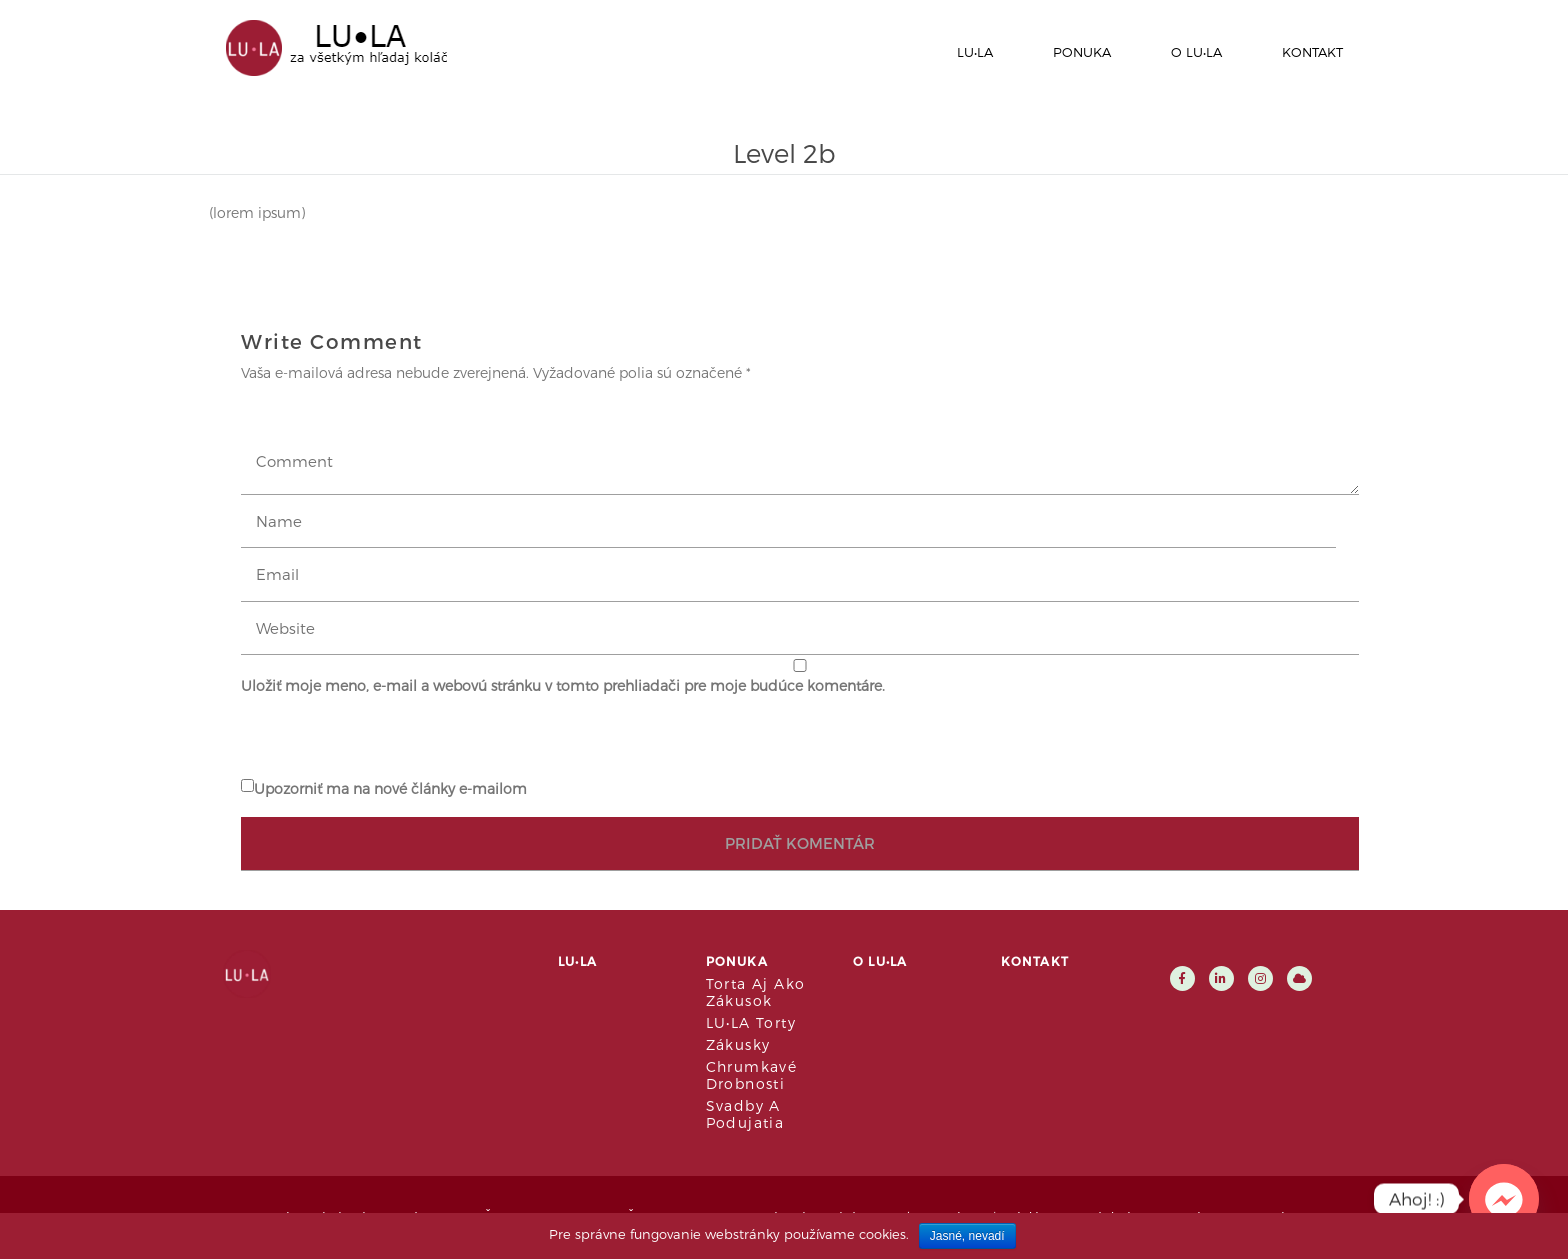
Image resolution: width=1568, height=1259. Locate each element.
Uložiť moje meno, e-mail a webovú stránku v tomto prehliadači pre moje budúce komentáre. (563, 685)
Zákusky (738, 1044)
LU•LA (975, 52)
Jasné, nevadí (967, 1236)
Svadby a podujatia (745, 1114)
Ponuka (1082, 52)
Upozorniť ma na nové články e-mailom (390, 788)
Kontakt (1312, 52)
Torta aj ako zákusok (756, 992)
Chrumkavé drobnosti (752, 1075)
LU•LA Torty (751, 1022)
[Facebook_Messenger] (1504, 1199)
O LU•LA (1196, 52)
